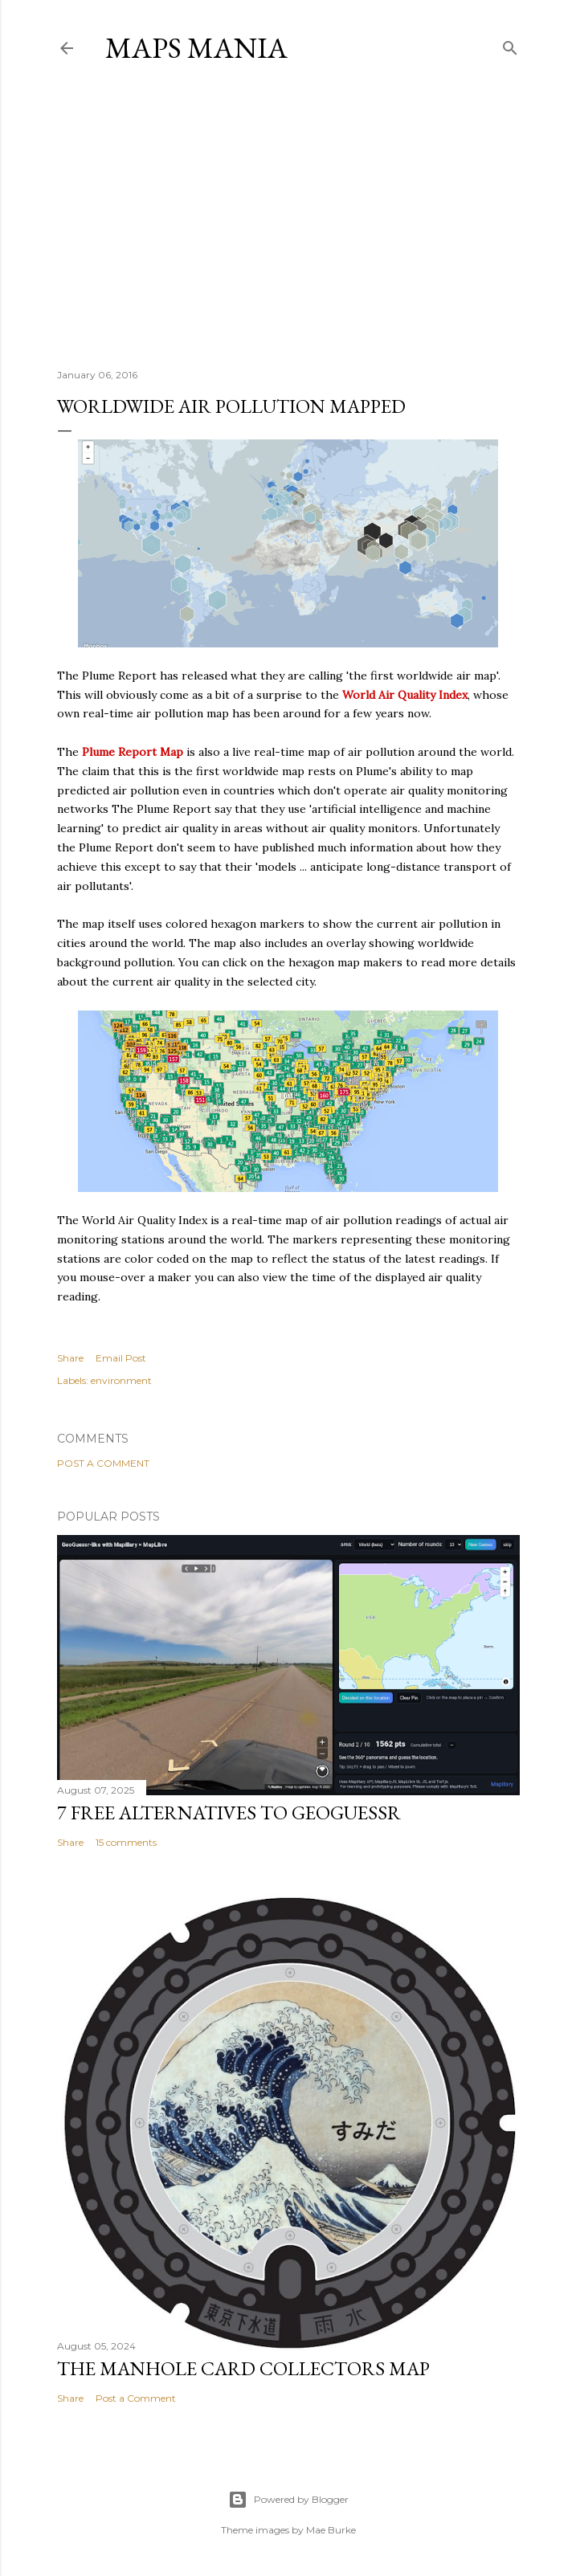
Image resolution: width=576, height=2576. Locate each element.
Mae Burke (331, 2530)
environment (121, 1380)
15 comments (126, 1842)
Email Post (121, 1358)
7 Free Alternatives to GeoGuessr (229, 1812)
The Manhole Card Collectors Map (243, 2368)
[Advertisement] (288, 216)
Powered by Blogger (288, 2499)
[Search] (510, 44)
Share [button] (70, 1358)
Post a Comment (103, 1463)
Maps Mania (196, 48)
